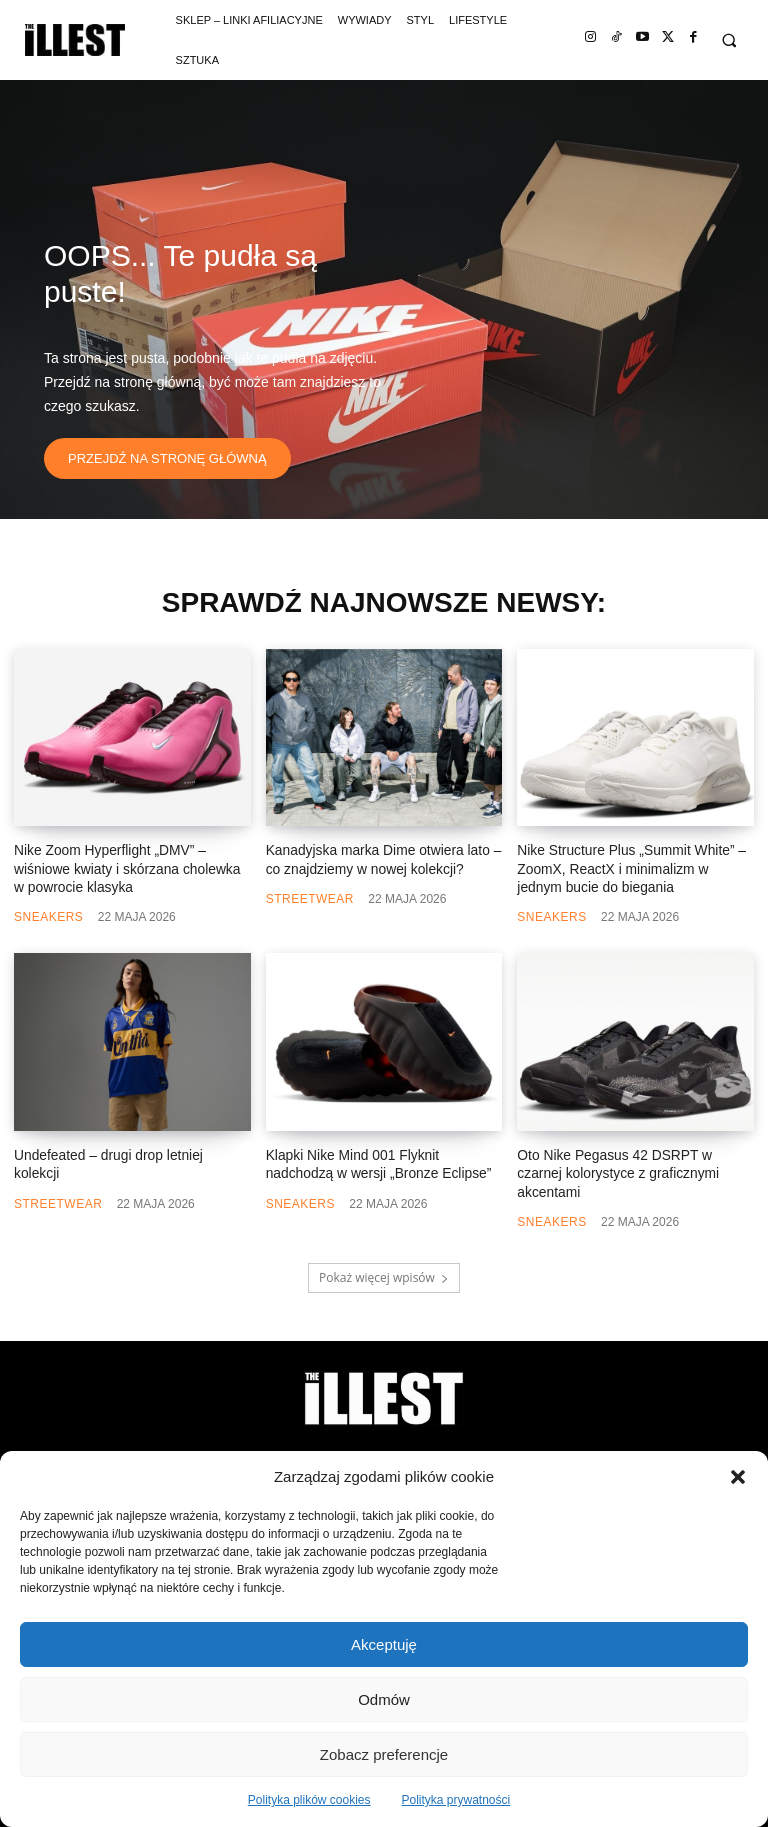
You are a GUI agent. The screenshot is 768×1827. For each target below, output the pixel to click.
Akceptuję (384, 1644)
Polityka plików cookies (309, 1800)
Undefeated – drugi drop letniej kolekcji (126, 1151)
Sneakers (48, 914)
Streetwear (310, 897)
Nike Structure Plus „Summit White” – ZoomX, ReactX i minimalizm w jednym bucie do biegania (629, 867)
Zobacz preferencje (384, 1754)
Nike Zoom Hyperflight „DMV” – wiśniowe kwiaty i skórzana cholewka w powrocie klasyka (127, 867)
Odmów (384, 1699)
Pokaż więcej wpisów (384, 1253)
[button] (738, 1477)
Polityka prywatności (456, 1800)
